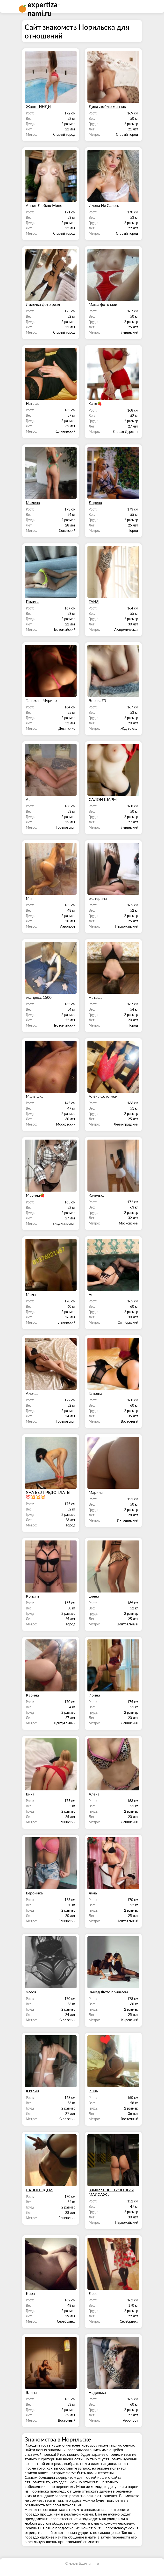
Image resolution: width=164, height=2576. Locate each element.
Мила (31, 1294)
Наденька (97, 2392)
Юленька (97, 1195)
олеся (31, 1992)
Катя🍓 (95, 403)
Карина (32, 1695)
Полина (32, 601)
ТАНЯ (94, 601)
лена (93, 1893)
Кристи (32, 1596)
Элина (31, 2392)
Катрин (32, 2090)
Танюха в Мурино (41, 700)
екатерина (98, 898)
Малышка (34, 1096)
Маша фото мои (103, 304)
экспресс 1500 (38, 997)
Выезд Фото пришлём (108, 1992)
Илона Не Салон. (104, 205)
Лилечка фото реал (43, 304)
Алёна (94, 1794)
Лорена (95, 502)
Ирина (94, 1695)
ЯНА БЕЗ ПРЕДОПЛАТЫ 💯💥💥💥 (48, 1494)
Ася (29, 799)
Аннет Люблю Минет (45, 205)
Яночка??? (98, 700)
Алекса (32, 1393)
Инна (93, 2090)
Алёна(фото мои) (103, 1096)
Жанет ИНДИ (38, 106)
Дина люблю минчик (107, 106)
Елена (94, 1596)
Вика (30, 1794)
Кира (30, 2293)
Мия (30, 898)
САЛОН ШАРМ (103, 799)
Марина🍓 (35, 1195)
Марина (96, 1492)
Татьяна (95, 1393)
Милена (33, 502)
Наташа (33, 403)
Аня (92, 1294)
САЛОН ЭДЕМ (39, 2189)
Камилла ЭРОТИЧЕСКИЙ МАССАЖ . (111, 2192)
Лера (93, 2293)
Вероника (34, 1893)
